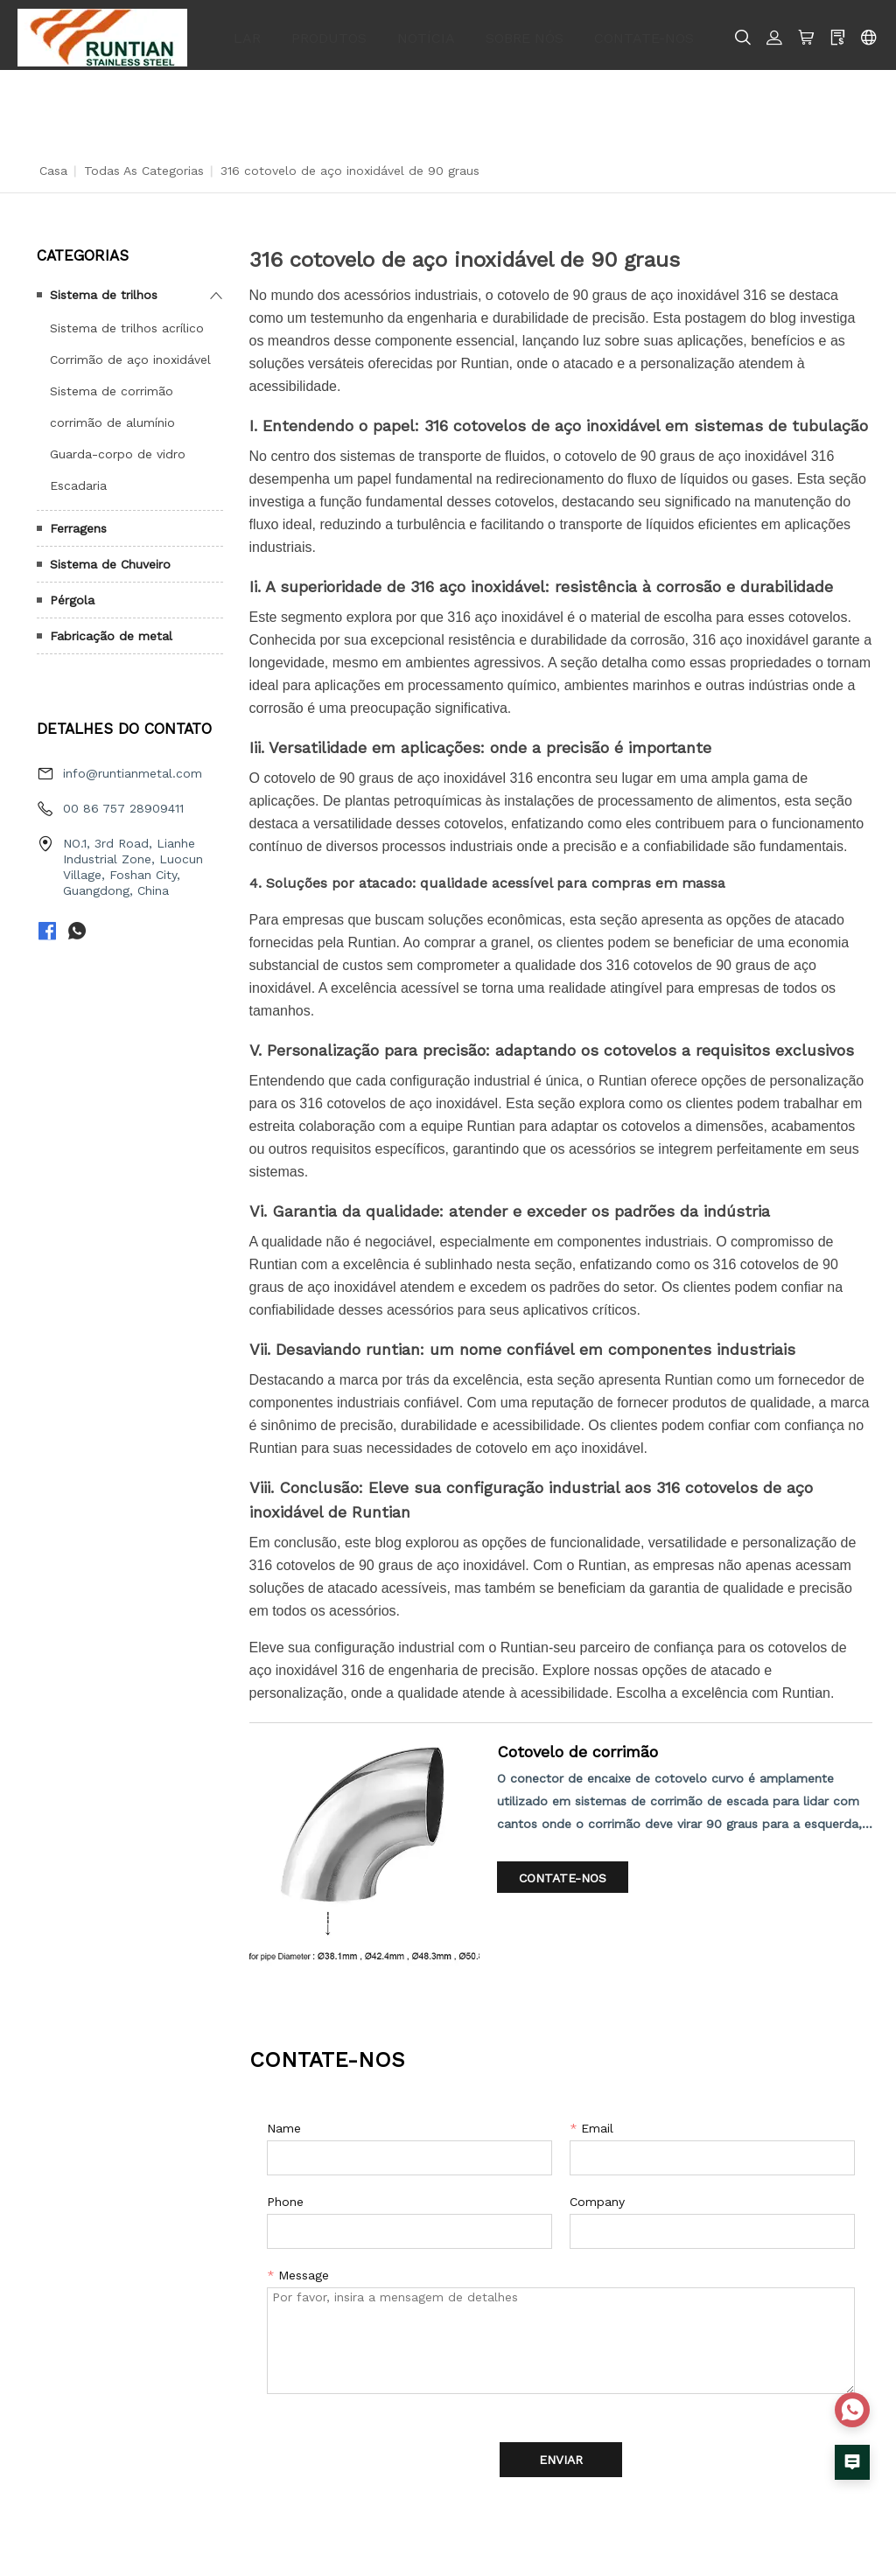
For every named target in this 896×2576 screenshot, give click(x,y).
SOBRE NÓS (525, 32)
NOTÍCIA (426, 32)
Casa (53, 164)
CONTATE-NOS (644, 32)
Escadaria (78, 479)
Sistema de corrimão (111, 385)
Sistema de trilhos (104, 289)
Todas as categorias (144, 164)
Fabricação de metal (111, 630)
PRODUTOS (329, 32)
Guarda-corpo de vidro (118, 448)
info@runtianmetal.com (132, 768)
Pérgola (72, 594)
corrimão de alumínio (112, 416)
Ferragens (78, 522)
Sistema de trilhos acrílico (127, 322)
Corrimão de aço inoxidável (130, 353)
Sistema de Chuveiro (110, 558)
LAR (247, 32)
